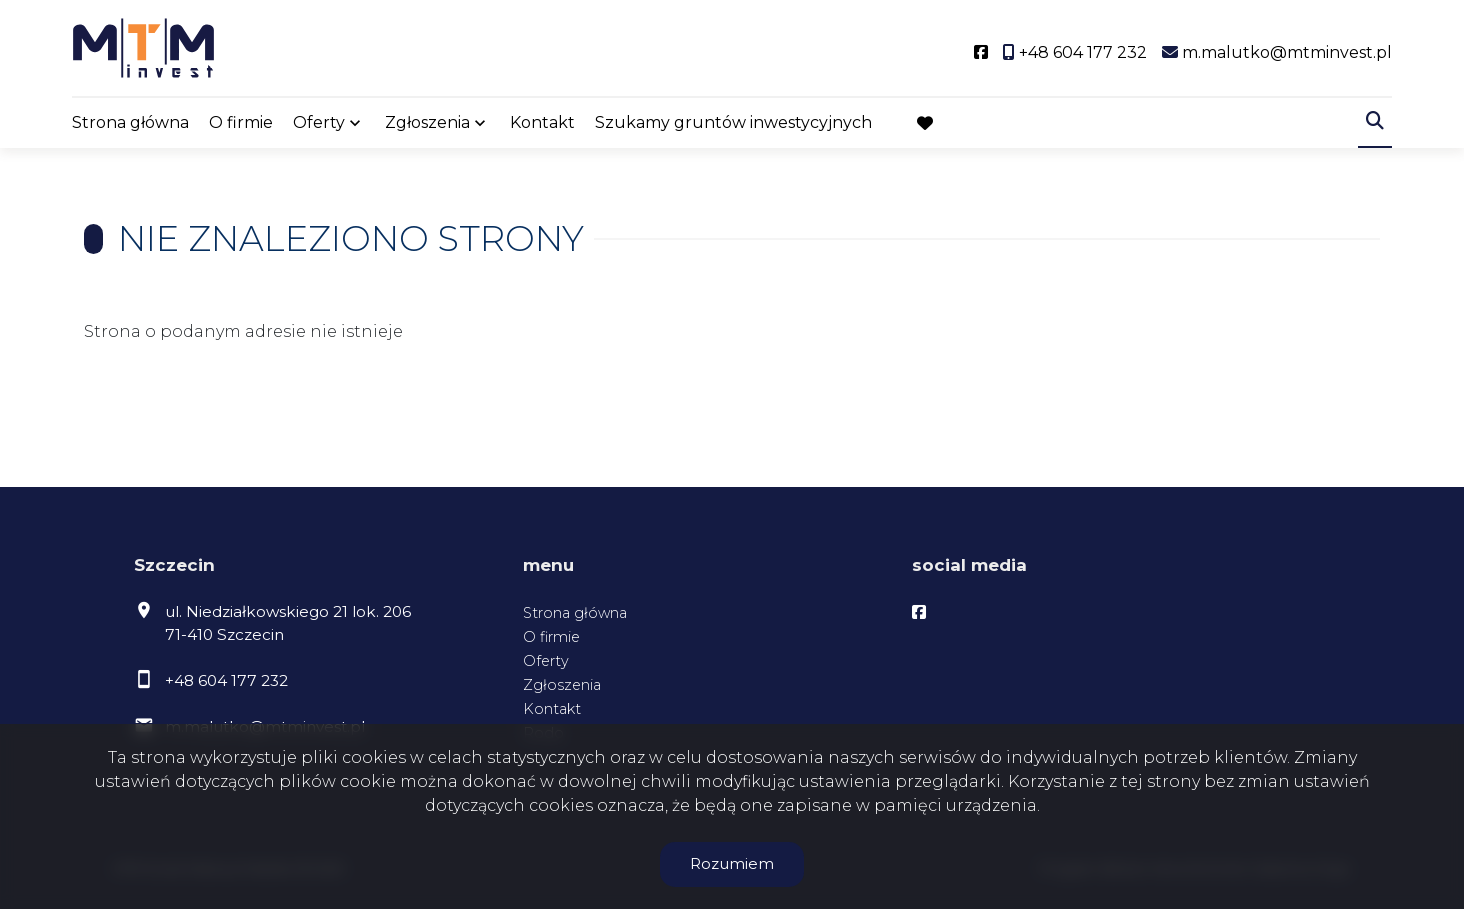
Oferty (319, 122)
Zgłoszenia (427, 122)
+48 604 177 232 (226, 680)
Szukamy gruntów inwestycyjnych (733, 122)
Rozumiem (732, 863)
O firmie (241, 122)
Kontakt (542, 122)
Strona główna (130, 122)
